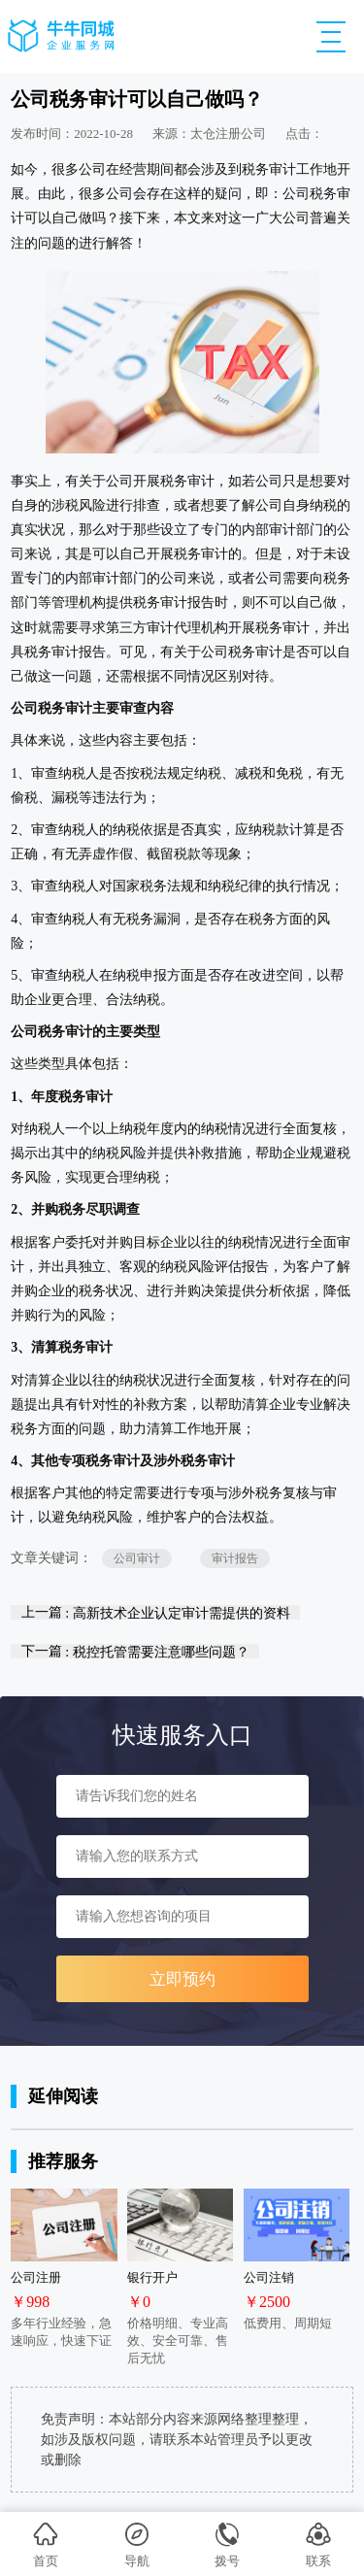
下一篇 (135, 1651)
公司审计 (137, 1558)
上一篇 (155, 1612)
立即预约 (182, 1979)
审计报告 (235, 1558)
